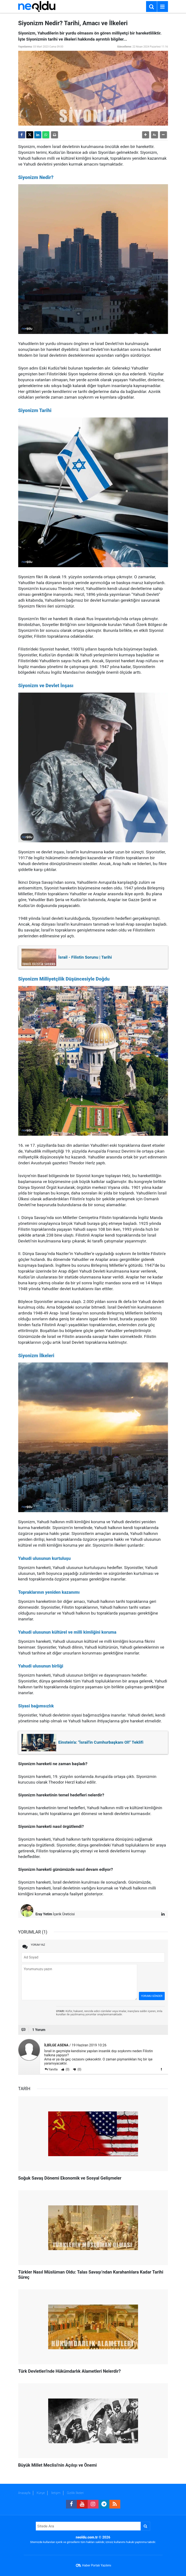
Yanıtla (53, 2069)
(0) (67, 2069)
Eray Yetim (44, 1914)
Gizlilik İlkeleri (75, 2493)
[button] (145, 134)
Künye (41, 2493)
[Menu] (162, 6)
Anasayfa (24, 2493)
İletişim (55, 2493)
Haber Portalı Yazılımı (96, 2565)
